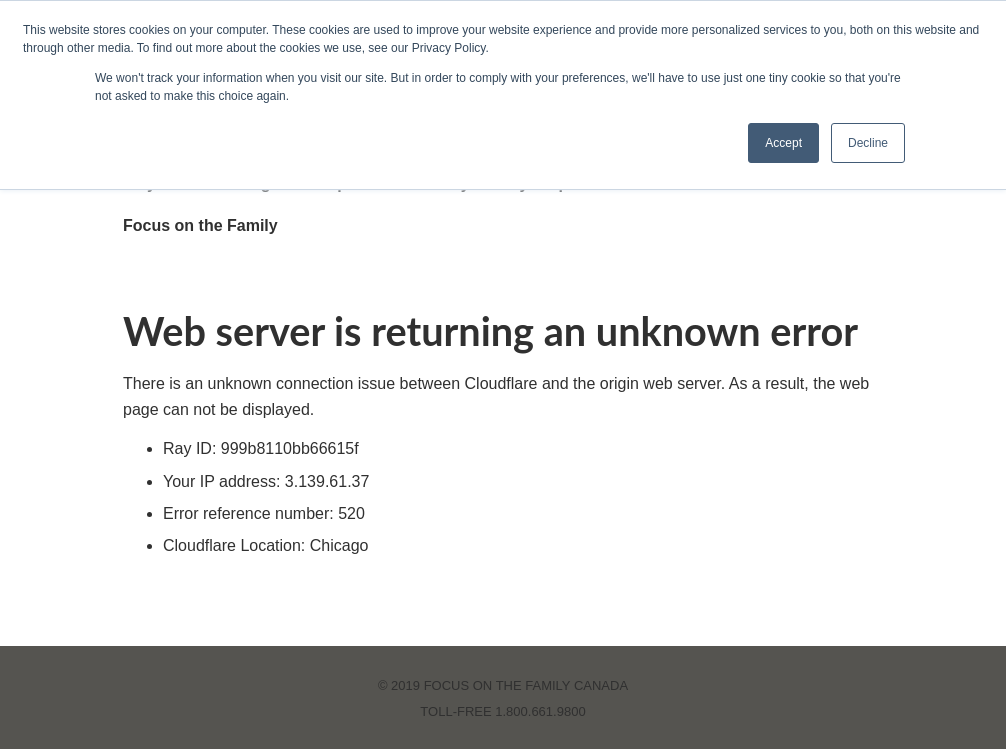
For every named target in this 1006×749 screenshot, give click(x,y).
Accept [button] (783, 143)
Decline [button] (868, 143)
